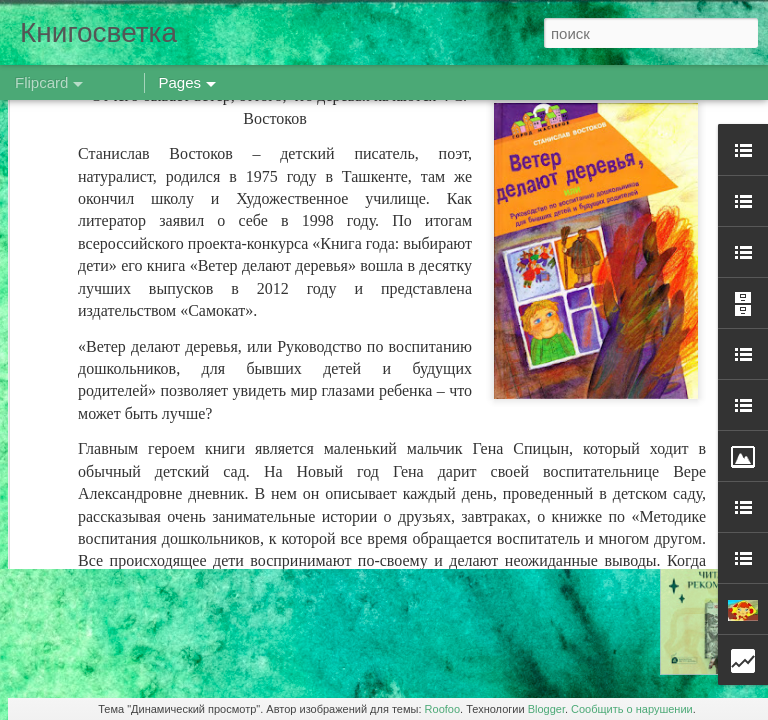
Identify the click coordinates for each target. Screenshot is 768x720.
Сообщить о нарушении (632, 709)
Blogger (546, 709)
